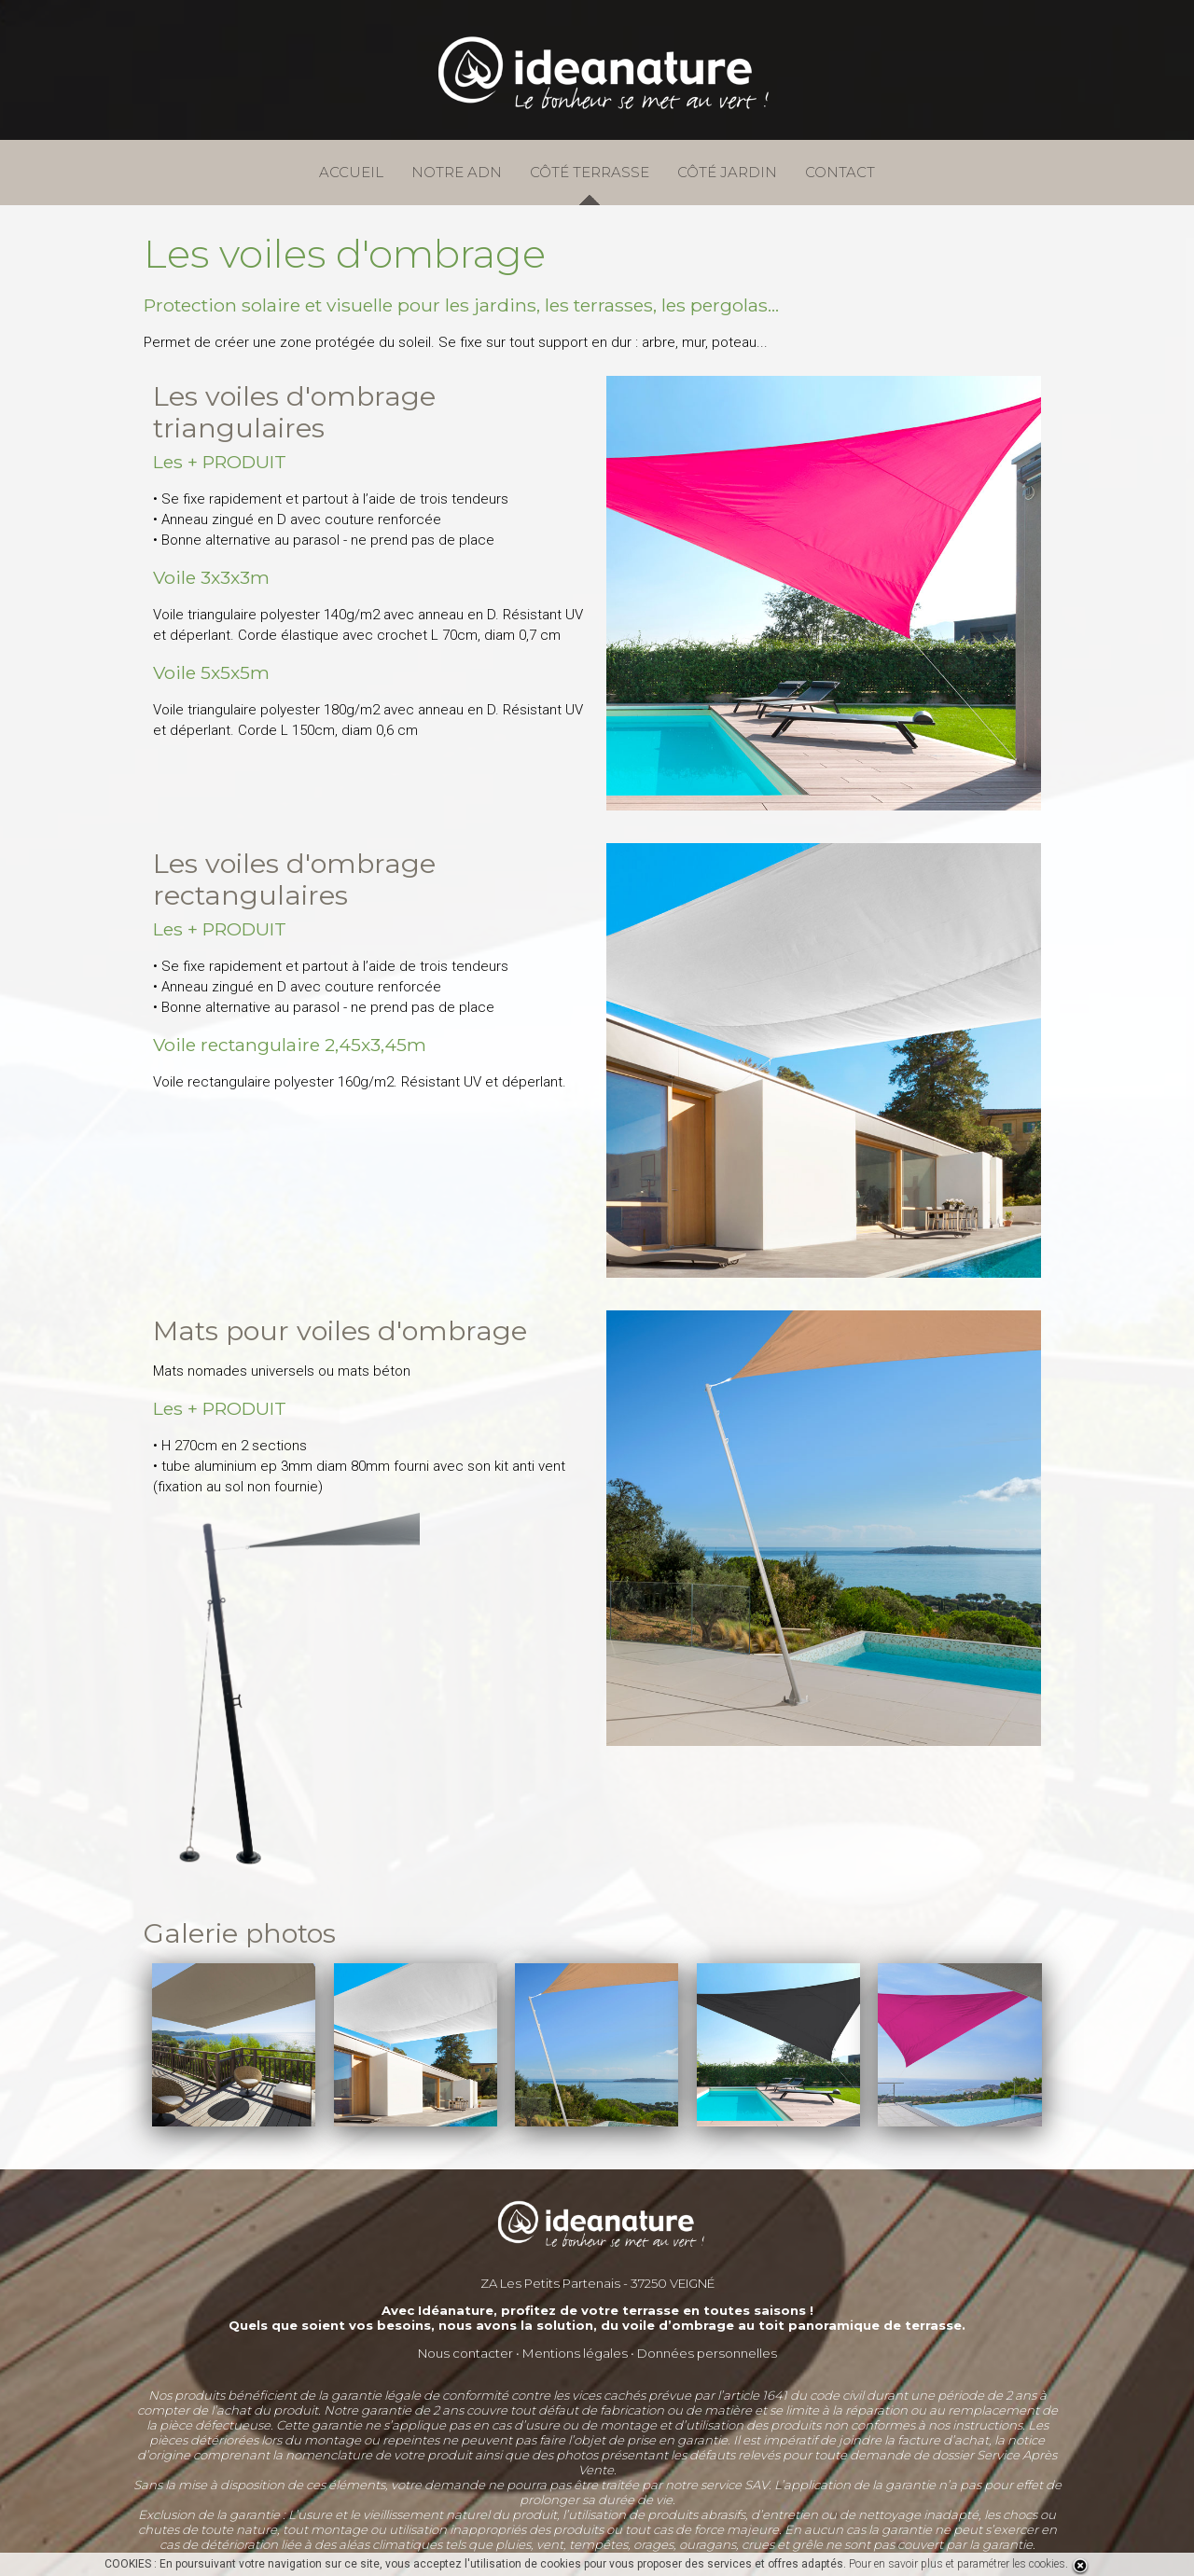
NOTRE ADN (456, 172)
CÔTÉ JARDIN (727, 172)
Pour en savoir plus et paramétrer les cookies (957, 2563)
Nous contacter (465, 2353)
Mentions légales (575, 2353)
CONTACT (840, 172)
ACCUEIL (351, 172)
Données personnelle (704, 2353)
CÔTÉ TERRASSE (589, 172)
